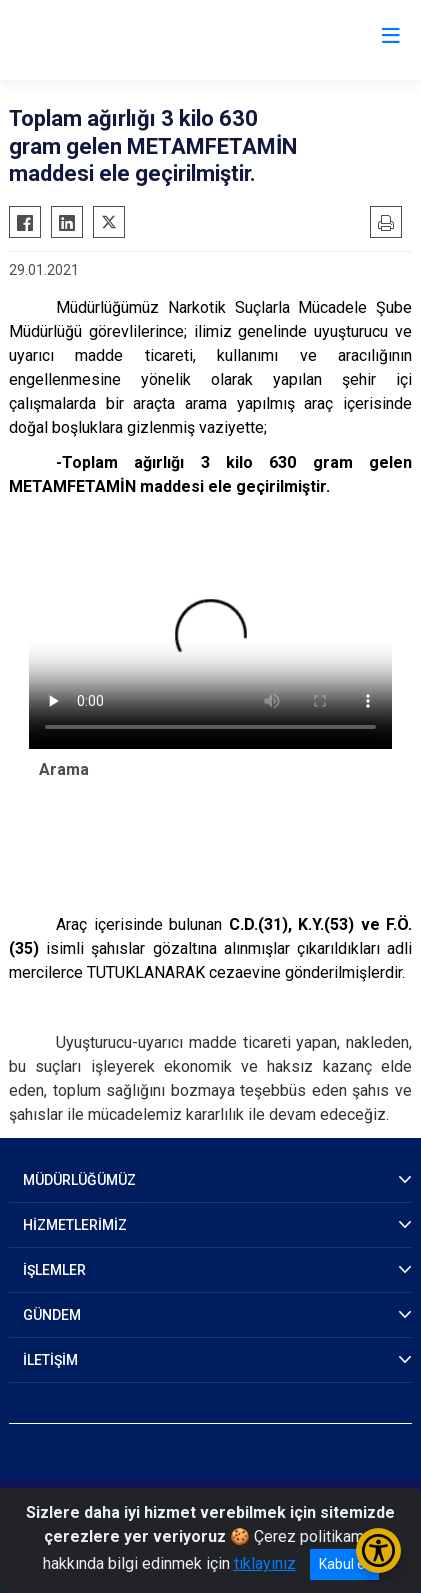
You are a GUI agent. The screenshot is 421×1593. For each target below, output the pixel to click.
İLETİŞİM (50, 1360)
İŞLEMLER (54, 1270)
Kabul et (344, 1564)
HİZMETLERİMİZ (75, 1225)
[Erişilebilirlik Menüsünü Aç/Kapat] (378, 1550)
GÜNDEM (52, 1315)
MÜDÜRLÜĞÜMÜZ (79, 1180)
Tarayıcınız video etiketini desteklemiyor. (210, 647)
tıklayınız (265, 1563)
